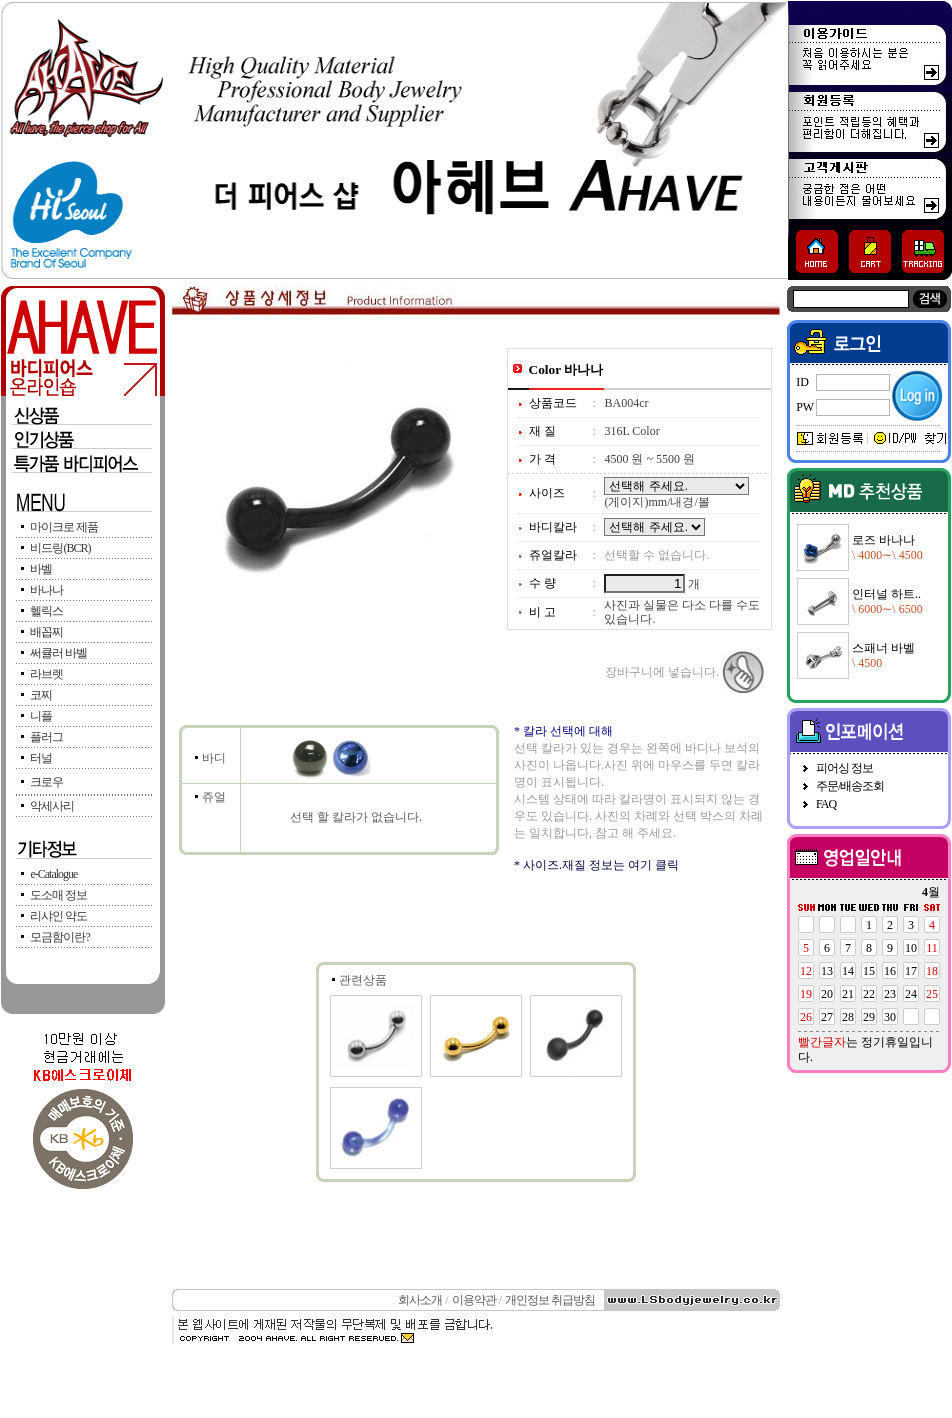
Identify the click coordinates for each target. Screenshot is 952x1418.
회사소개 (420, 1300)
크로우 (46, 782)
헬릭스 (46, 611)
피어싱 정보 (844, 768)
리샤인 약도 (58, 916)
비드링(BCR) (60, 548)
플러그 (46, 737)
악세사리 (52, 806)
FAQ (826, 804)
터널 (41, 758)
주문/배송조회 (850, 786)
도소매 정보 (58, 895)
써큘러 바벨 (58, 653)
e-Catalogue (53, 874)
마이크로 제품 (64, 527)
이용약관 (474, 1300)
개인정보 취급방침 (550, 1300)
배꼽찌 (46, 632)
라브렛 (46, 674)
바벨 (41, 569)
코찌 (41, 695)
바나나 (46, 590)
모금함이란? (59, 937)
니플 (41, 716)
